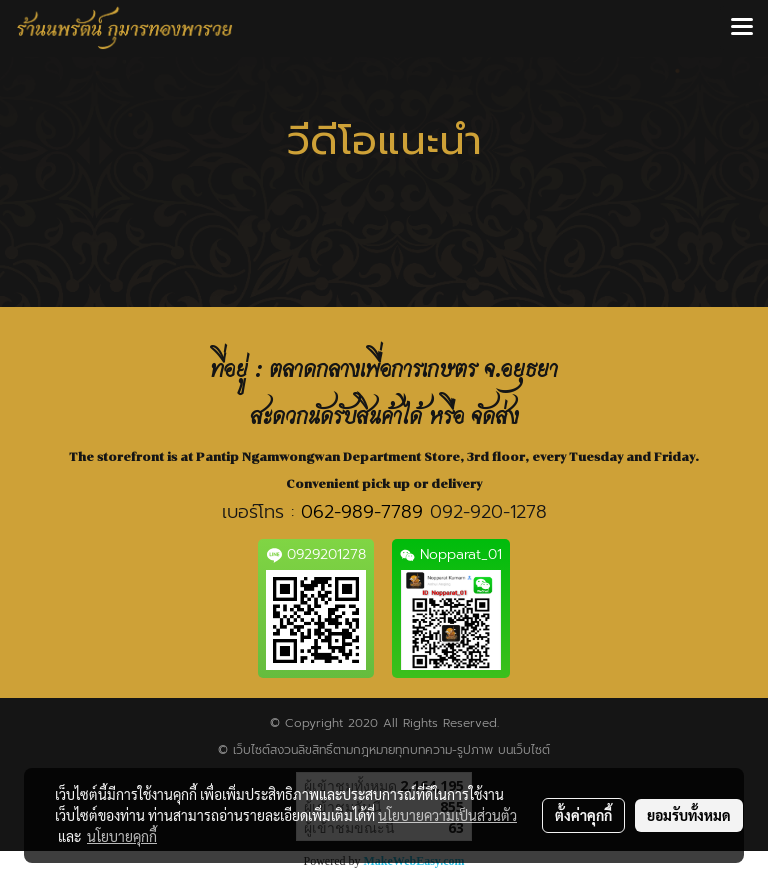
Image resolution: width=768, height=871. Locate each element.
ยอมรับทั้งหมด (689, 815)
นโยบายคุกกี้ (122, 836)
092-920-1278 (488, 512)
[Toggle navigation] (742, 28)
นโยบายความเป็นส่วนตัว (447, 815)
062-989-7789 (362, 512)
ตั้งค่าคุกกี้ (583, 815)
